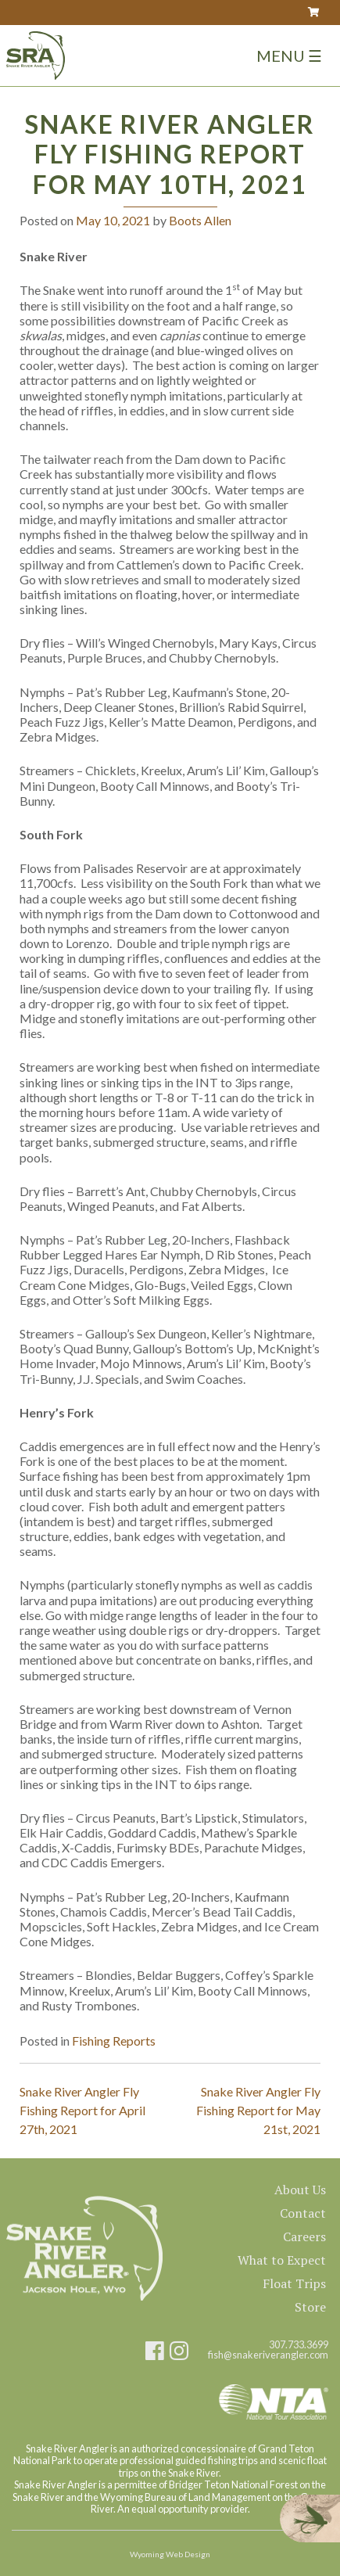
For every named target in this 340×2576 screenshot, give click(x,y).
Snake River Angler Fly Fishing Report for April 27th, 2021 (82, 2110)
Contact (303, 2213)
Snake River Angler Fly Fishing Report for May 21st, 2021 (258, 2110)
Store (310, 2307)
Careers (304, 2236)
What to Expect (282, 2260)
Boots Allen (200, 220)
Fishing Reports (114, 2040)
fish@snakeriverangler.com (268, 2355)
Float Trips (294, 2283)
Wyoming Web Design (170, 2554)
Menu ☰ (289, 55)
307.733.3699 (298, 2345)
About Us (300, 2189)
